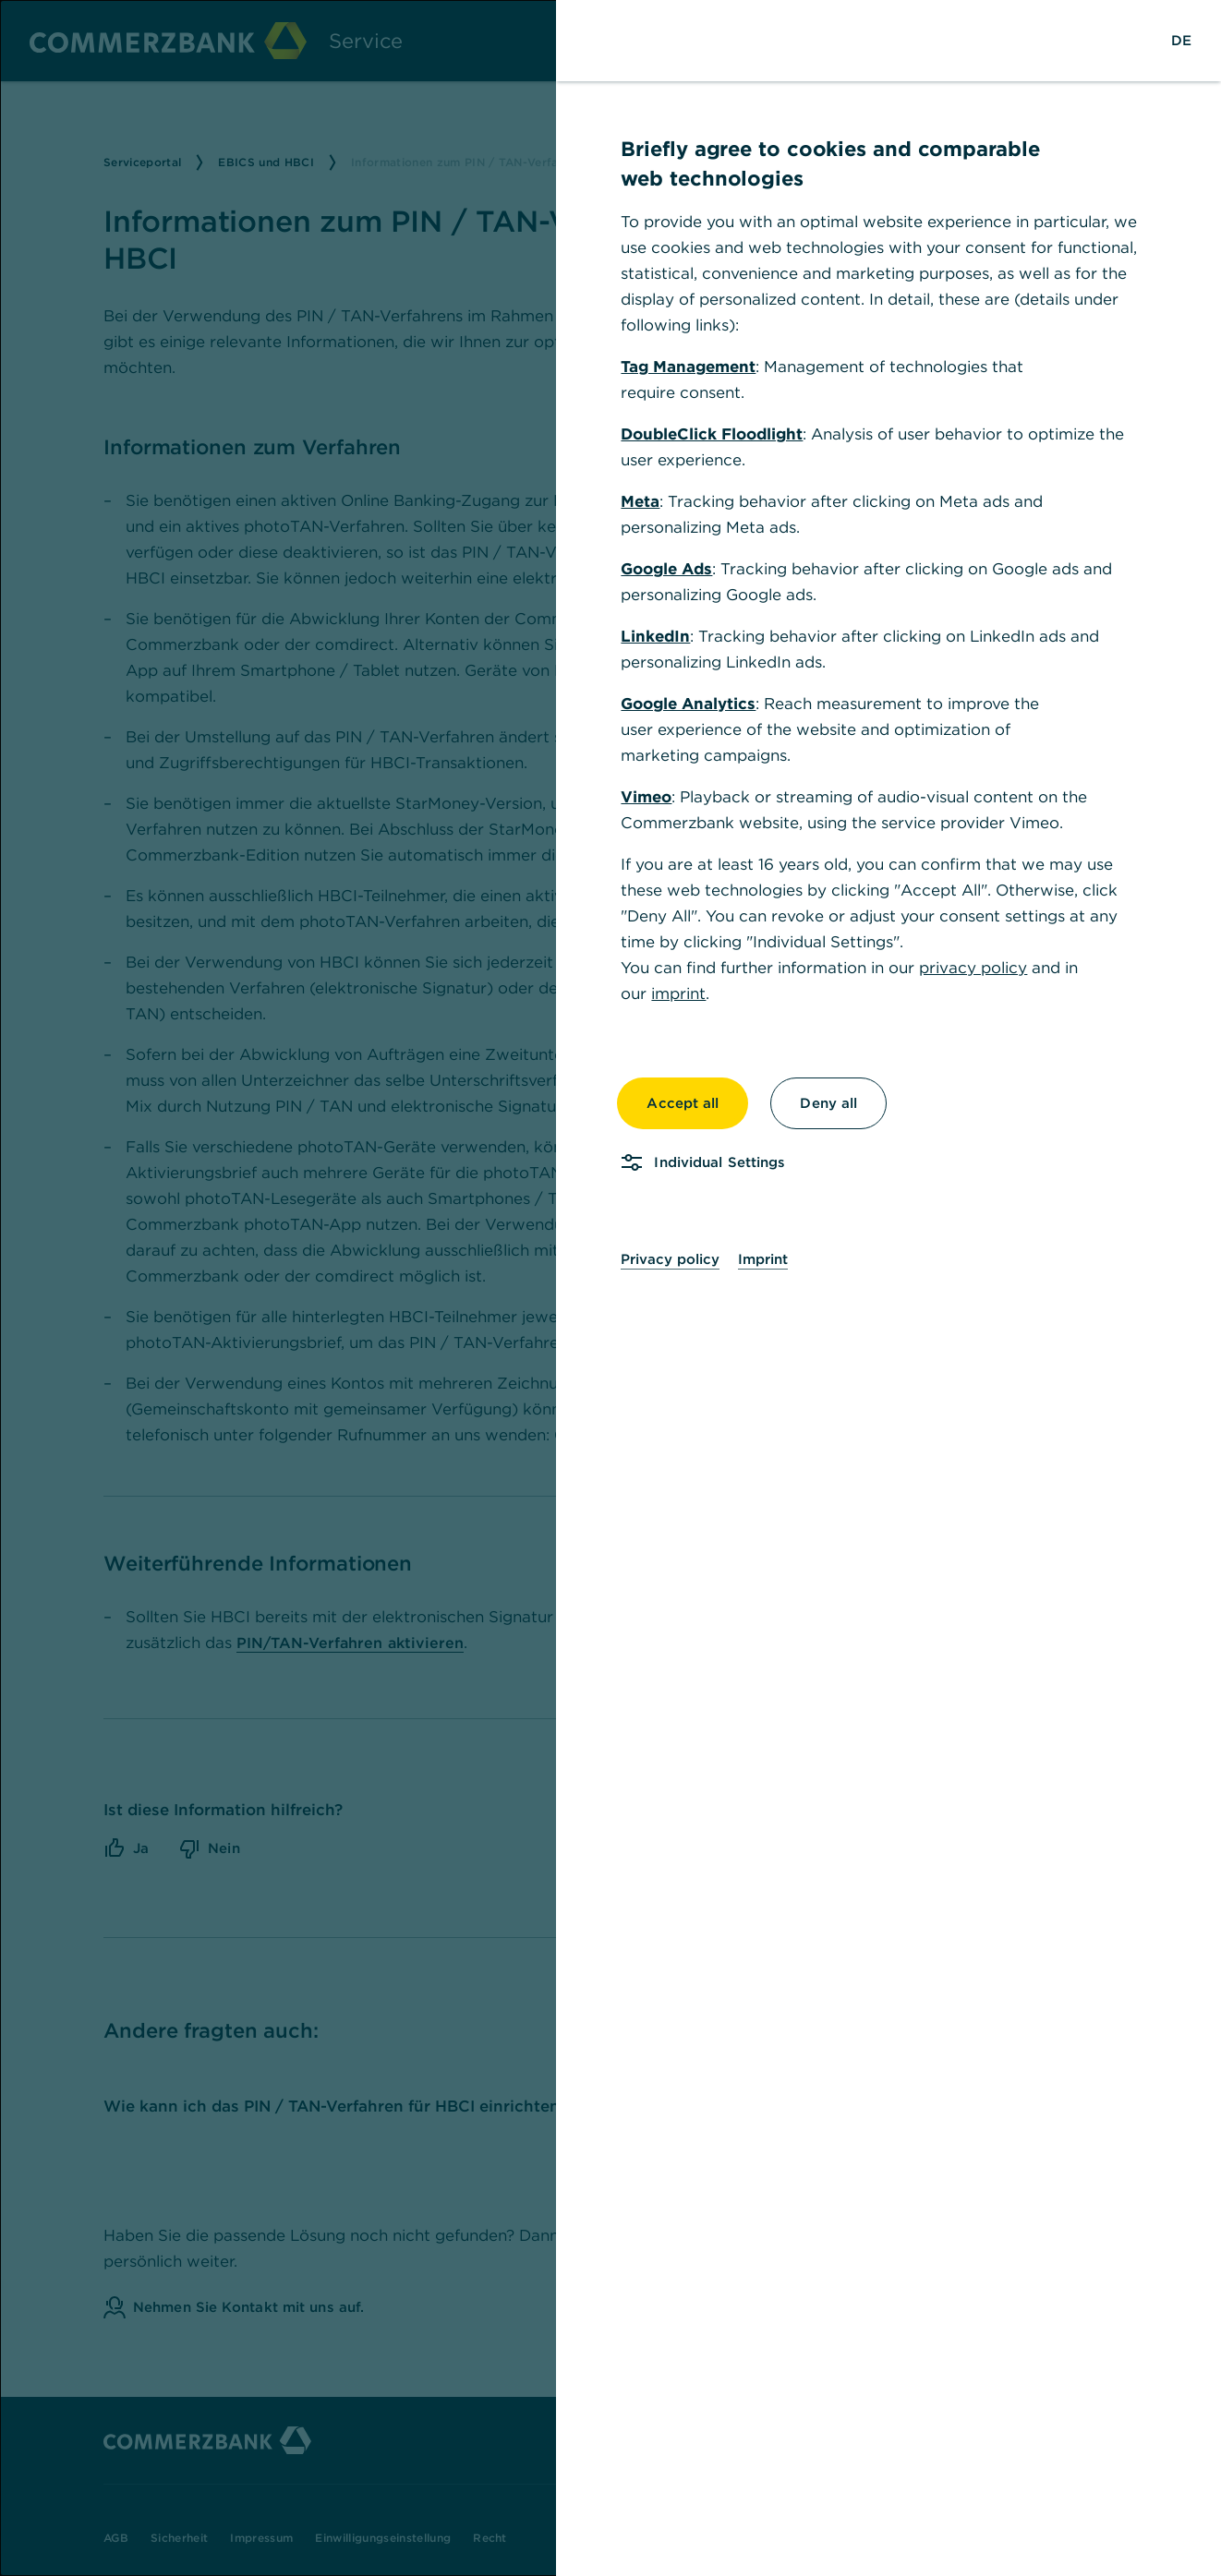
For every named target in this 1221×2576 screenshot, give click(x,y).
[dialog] (610, 1288)
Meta (640, 501)
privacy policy (973, 967)
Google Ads (666, 569)
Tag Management (688, 366)
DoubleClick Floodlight (712, 434)
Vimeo (646, 797)
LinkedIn (655, 636)
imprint (678, 993)
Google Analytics (688, 703)
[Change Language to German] (1181, 40)
